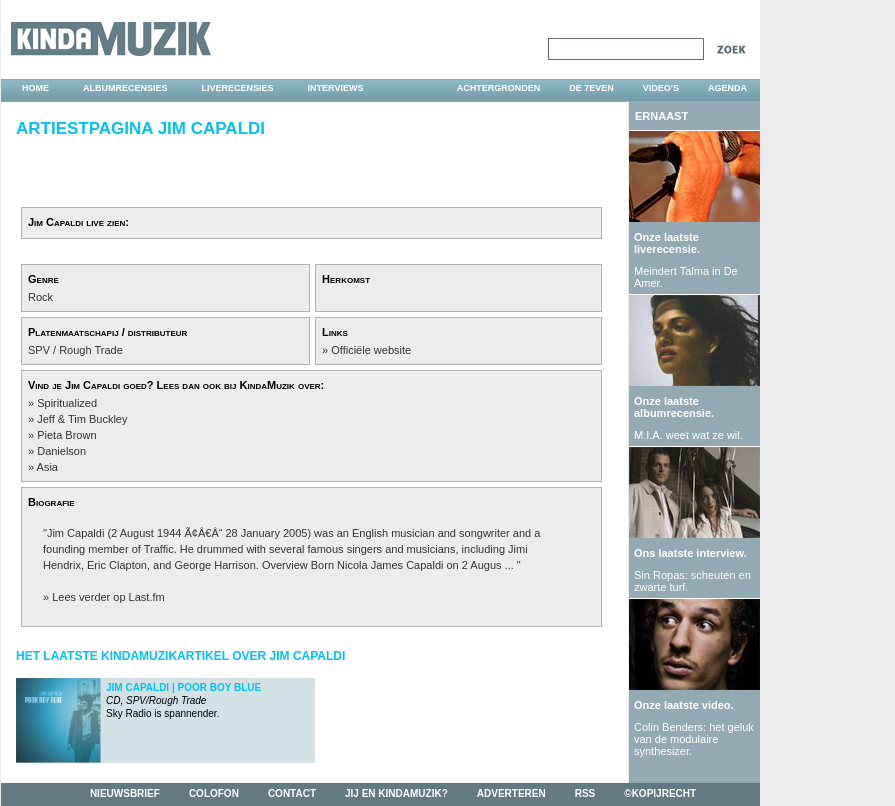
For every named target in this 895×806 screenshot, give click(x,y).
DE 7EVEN (591, 88)
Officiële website (371, 350)
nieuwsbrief (125, 793)
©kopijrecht (660, 793)
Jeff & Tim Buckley (82, 419)
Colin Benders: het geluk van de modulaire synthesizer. (694, 739)
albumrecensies (125, 88)
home (35, 88)
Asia (47, 467)
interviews (336, 88)
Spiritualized (67, 403)
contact (292, 793)
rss (585, 793)
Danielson (61, 451)
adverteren (511, 793)
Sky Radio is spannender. (183, 700)
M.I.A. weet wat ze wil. (688, 435)
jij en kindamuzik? (396, 793)
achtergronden (499, 88)
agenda (727, 88)
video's (661, 88)
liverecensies (238, 88)
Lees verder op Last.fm (108, 597)
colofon (214, 793)
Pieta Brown (66, 435)
